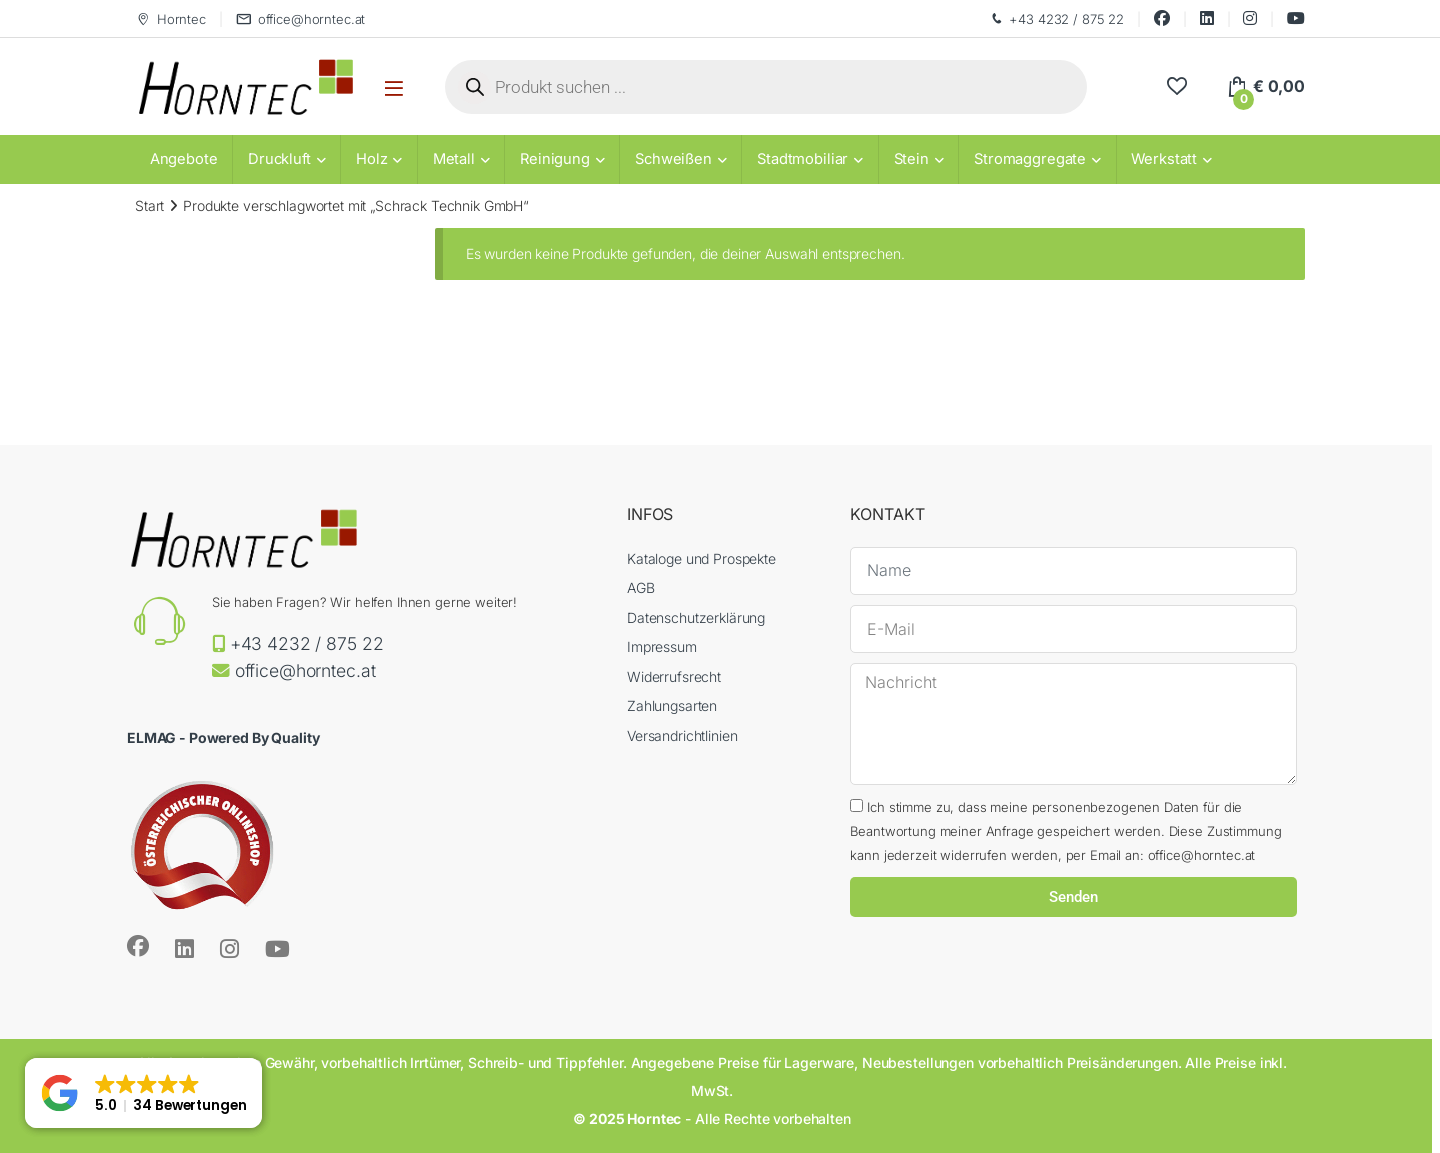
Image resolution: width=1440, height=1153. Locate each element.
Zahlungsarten (672, 705)
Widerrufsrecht (674, 676)
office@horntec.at (301, 19)
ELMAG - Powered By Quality (223, 737)
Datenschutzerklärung (696, 617)
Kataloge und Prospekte (701, 558)
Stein (911, 159)
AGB (641, 587)
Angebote (184, 159)
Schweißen (673, 159)
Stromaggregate (1030, 159)
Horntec (170, 19)
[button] (143, 1093)
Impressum (662, 646)
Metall (454, 159)
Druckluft (279, 159)
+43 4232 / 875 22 (1056, 19)
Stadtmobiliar (802, 159)
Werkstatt (1164, 159)
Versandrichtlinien (682, 735)
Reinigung (555, 159)
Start (149, 205)
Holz (371, 159)
